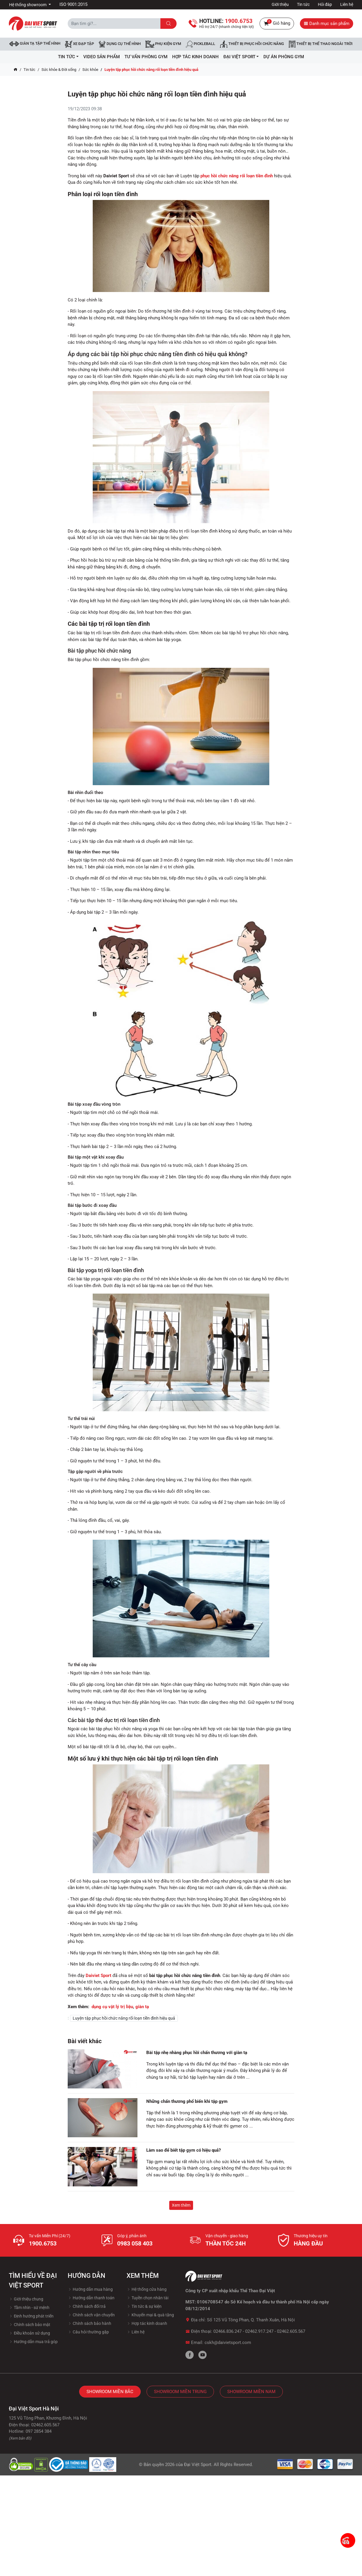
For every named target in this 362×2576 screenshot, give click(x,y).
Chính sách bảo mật (29, 2324)
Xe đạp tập (79, 44)
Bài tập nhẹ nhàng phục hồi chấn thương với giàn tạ (196, 2052)
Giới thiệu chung (26, 2299)
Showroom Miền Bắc (110, 2391)
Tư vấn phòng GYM (145, 56)
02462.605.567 (291, 2331)
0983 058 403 (134, 2243)
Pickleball (200, 44)
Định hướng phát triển (31, 2316)
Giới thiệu (280, 4)
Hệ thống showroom (28, 4)
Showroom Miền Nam (251, 2391)
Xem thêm (181, 2205)
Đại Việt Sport (197, 2464)
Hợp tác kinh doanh (147, 2323)
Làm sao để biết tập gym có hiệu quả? (183, 2150)
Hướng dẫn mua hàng (90, 2289)
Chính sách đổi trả (87, 2306)
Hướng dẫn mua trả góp (33, 2341)
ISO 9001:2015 (73, 4)
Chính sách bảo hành (89, 2323)
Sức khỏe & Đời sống (58, 69)
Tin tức (303, 4)
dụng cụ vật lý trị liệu (112, 2006)
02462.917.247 (259, 2331)
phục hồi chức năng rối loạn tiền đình (236, 175)
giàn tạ (142, 2006)
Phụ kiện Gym (163, 44)
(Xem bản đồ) (20, 2438)
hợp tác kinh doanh (195, 56)
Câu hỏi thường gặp (88, 2332)
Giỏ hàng (276, 23)
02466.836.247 (227, 2331)
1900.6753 (43, 2243)
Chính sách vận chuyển (91, 2315)
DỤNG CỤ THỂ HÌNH (120, 44)
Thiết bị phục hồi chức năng (252, 44)
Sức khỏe (90, 69)
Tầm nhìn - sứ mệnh (29, 2307)
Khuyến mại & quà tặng (150, 2315)
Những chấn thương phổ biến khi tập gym (187, 2101)
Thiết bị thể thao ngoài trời (321, 44)
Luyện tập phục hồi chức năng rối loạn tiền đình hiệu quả (124, 2018)
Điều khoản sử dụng (29, 2333)
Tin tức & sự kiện (144, 2306)
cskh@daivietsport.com (228, 2342)
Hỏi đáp (325, 4)
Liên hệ (346, 4)
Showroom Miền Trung (180, 2391)
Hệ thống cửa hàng (147, 2289)
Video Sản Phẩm (101, 56)
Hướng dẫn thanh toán (91, 2297)
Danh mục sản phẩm (326, 23)
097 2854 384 (39, 2431)
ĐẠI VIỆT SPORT (241, 56)
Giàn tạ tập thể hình (34, 43)
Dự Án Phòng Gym (283, 56)
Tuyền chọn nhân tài (147, 2297)
